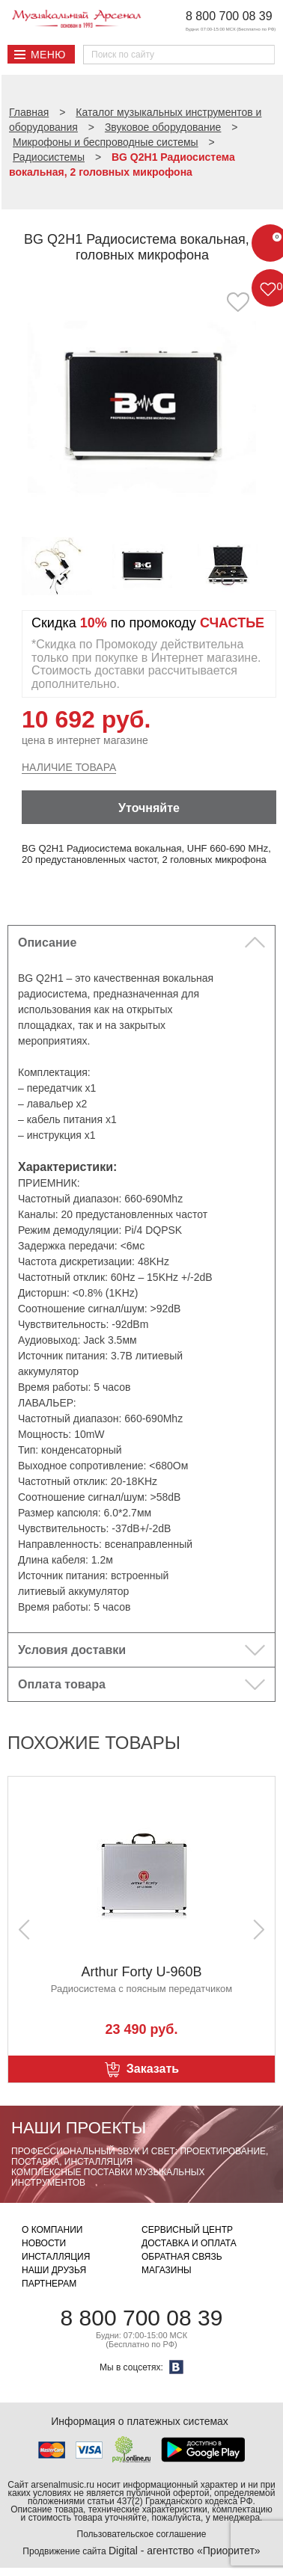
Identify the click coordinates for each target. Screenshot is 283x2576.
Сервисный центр (187, 2230)
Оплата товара (62, 1684)
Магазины (167, 2270)
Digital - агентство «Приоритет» (185, 2551)
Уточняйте (149, 808)
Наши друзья (54, 2270)
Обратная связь (182, 2256)
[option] (141, 406)
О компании (52, 2230)
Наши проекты (78, 2127)
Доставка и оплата (189, 2243)
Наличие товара (69, 767)
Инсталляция (56, 2256)
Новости (44, 2243)
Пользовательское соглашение (142, 2534)
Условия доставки (72, 1650)
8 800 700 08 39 (229, 16)
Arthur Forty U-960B (141, 1971)
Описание (47, 942)
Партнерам (49, 2283)
